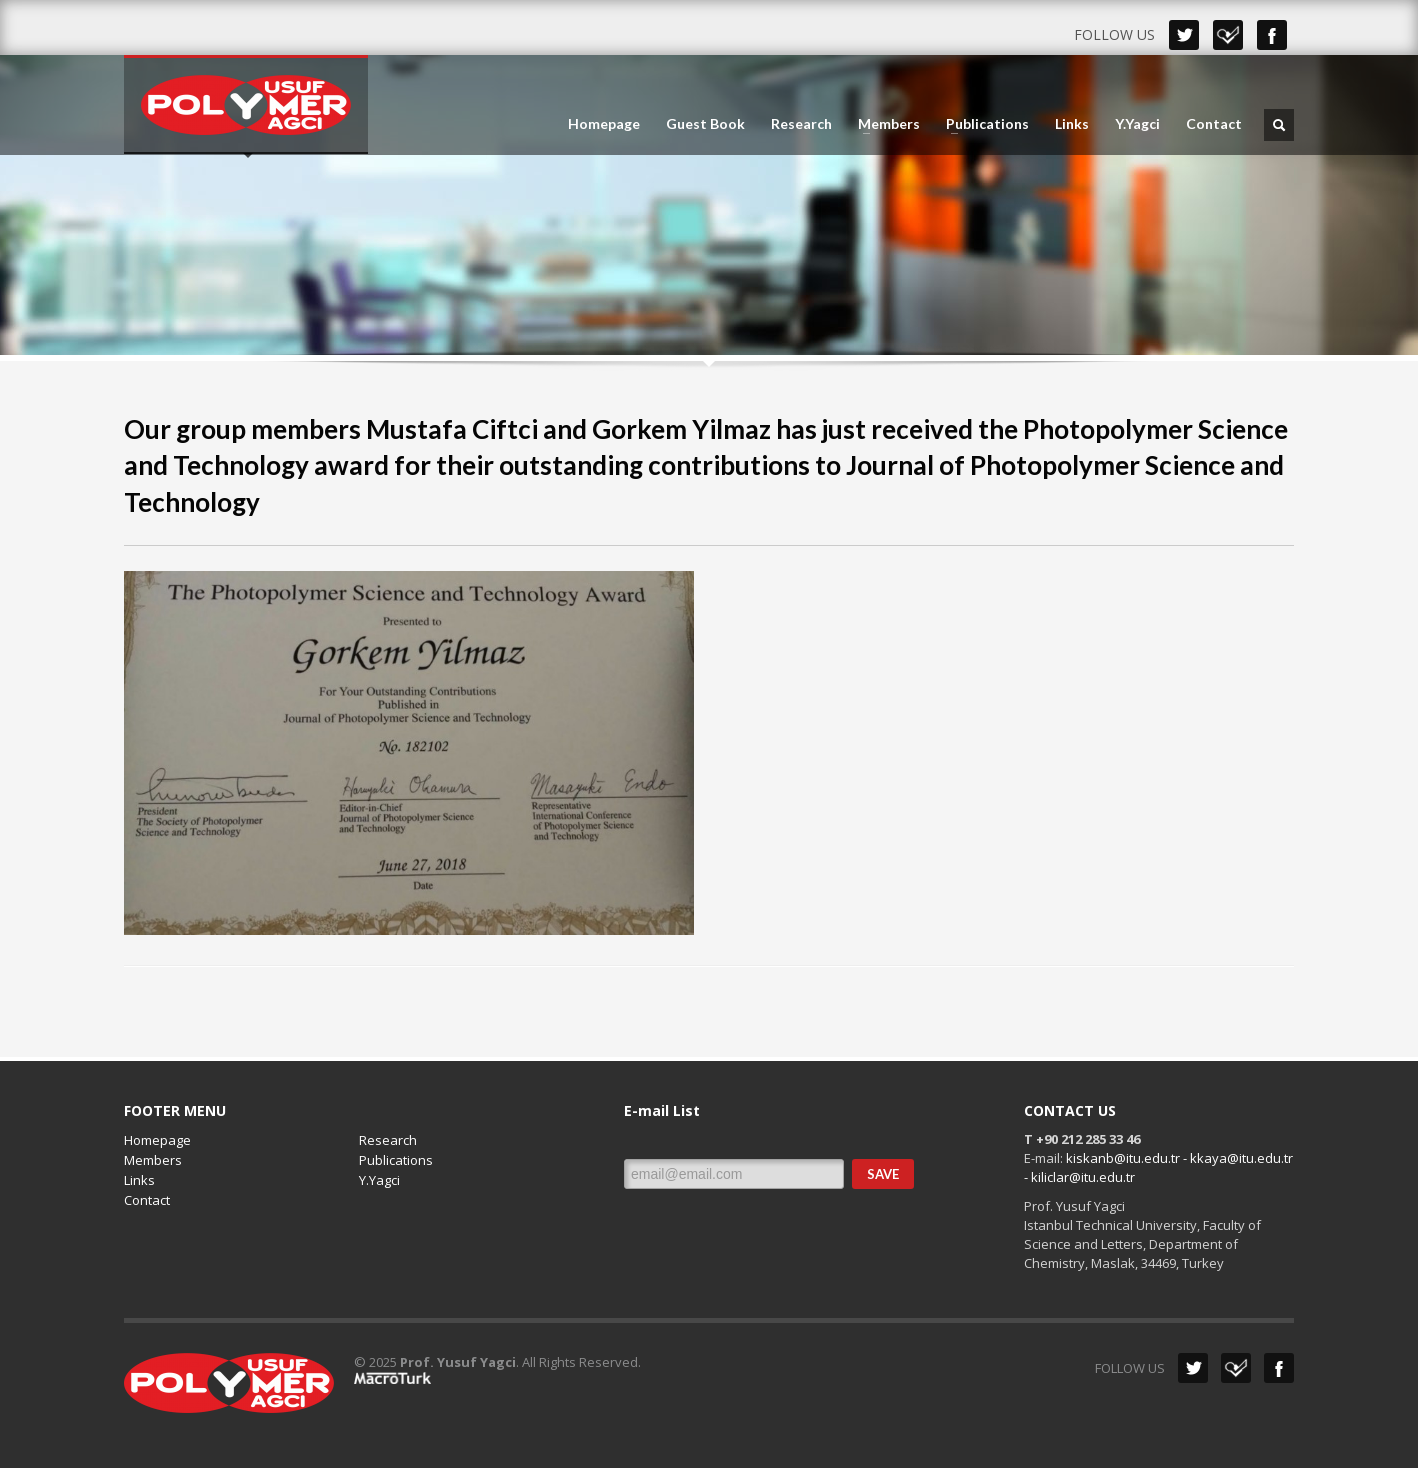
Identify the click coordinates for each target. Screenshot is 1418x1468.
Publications (981, 124)
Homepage (604, 124)
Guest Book (705, 124)
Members (883, 124)
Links (1072, 124)
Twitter (1184, 35)
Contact (1214, 124)
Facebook (1272, 35)
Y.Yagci (1137, 124)
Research (801, 124)
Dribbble (1228, 35)
